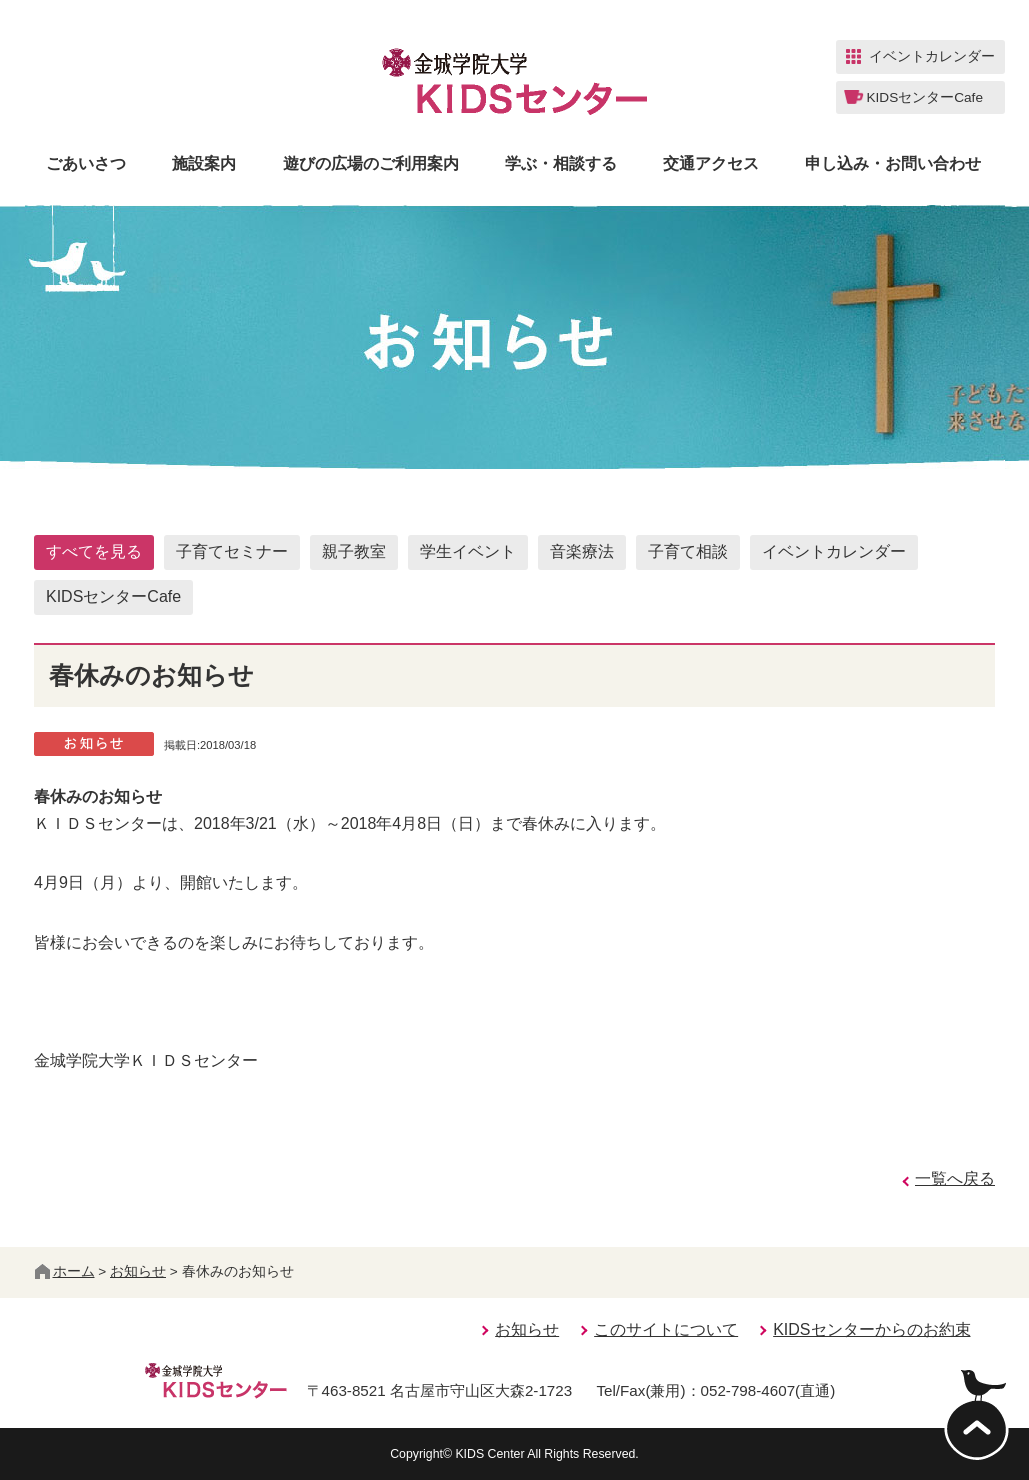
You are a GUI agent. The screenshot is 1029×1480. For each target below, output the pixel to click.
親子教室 (354, 551)
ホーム (65, 1271)
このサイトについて (666, 1329)
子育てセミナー (232, 551)
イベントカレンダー (834, 551)
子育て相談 (688, 551)
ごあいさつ (86, 164)
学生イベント (468, 551)
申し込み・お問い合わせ (893, 164)
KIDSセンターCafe (113, 596)
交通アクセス (711, 164)
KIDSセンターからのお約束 (871, 1329)
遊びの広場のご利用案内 (371, 164)
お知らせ (138, 1271)
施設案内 (204, 164)
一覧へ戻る (955, 1178)
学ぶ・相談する (561, 164)
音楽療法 (582, 551)
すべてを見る (94, 551)
